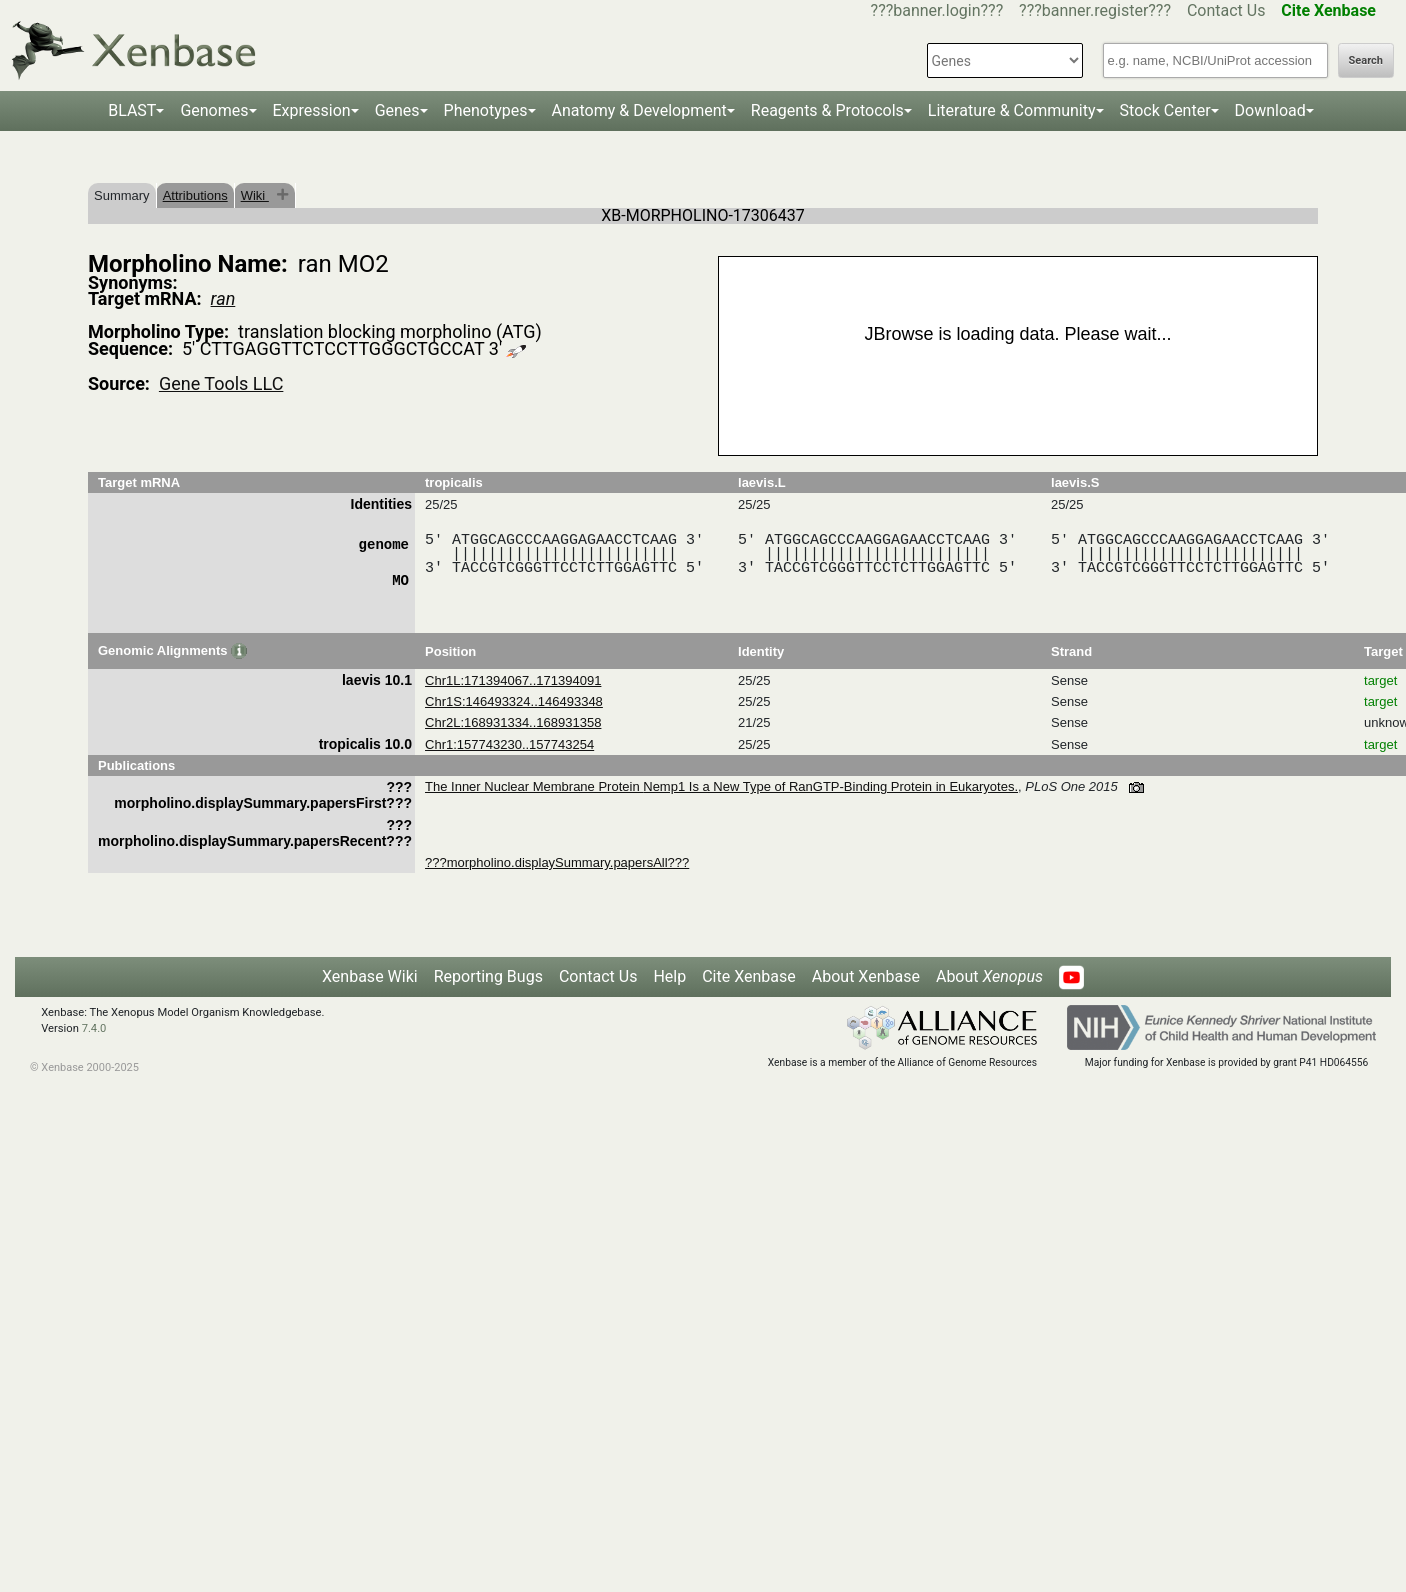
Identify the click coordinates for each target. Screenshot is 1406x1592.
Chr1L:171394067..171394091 (513, 680)
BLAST (132, 110)
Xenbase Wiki (370, 976)
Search (1366, 60)
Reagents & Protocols (827, 110)
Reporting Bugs (488, 976)
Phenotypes (486, 110)
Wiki (255, 195)
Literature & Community (1012, 110)
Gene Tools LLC (221, 383)
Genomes (214, 110)
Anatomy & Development (639, 110)
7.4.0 (94, 1028)
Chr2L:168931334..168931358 (513, 722)
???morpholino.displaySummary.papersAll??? (557, 862)
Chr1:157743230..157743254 (509, 744)
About (989, 976)
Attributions (195, 195)
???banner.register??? (1095, 10)
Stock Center (1165, 110)
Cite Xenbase (749, 976)
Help (669, 976)
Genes (397, 110)
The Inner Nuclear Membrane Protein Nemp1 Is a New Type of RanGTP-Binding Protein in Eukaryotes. (721, 786)
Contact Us (1226, 10)
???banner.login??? (937, 10)
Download (1270, 110)
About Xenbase (866, 976)
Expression (312, 110)
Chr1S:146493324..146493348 (514, 701)
